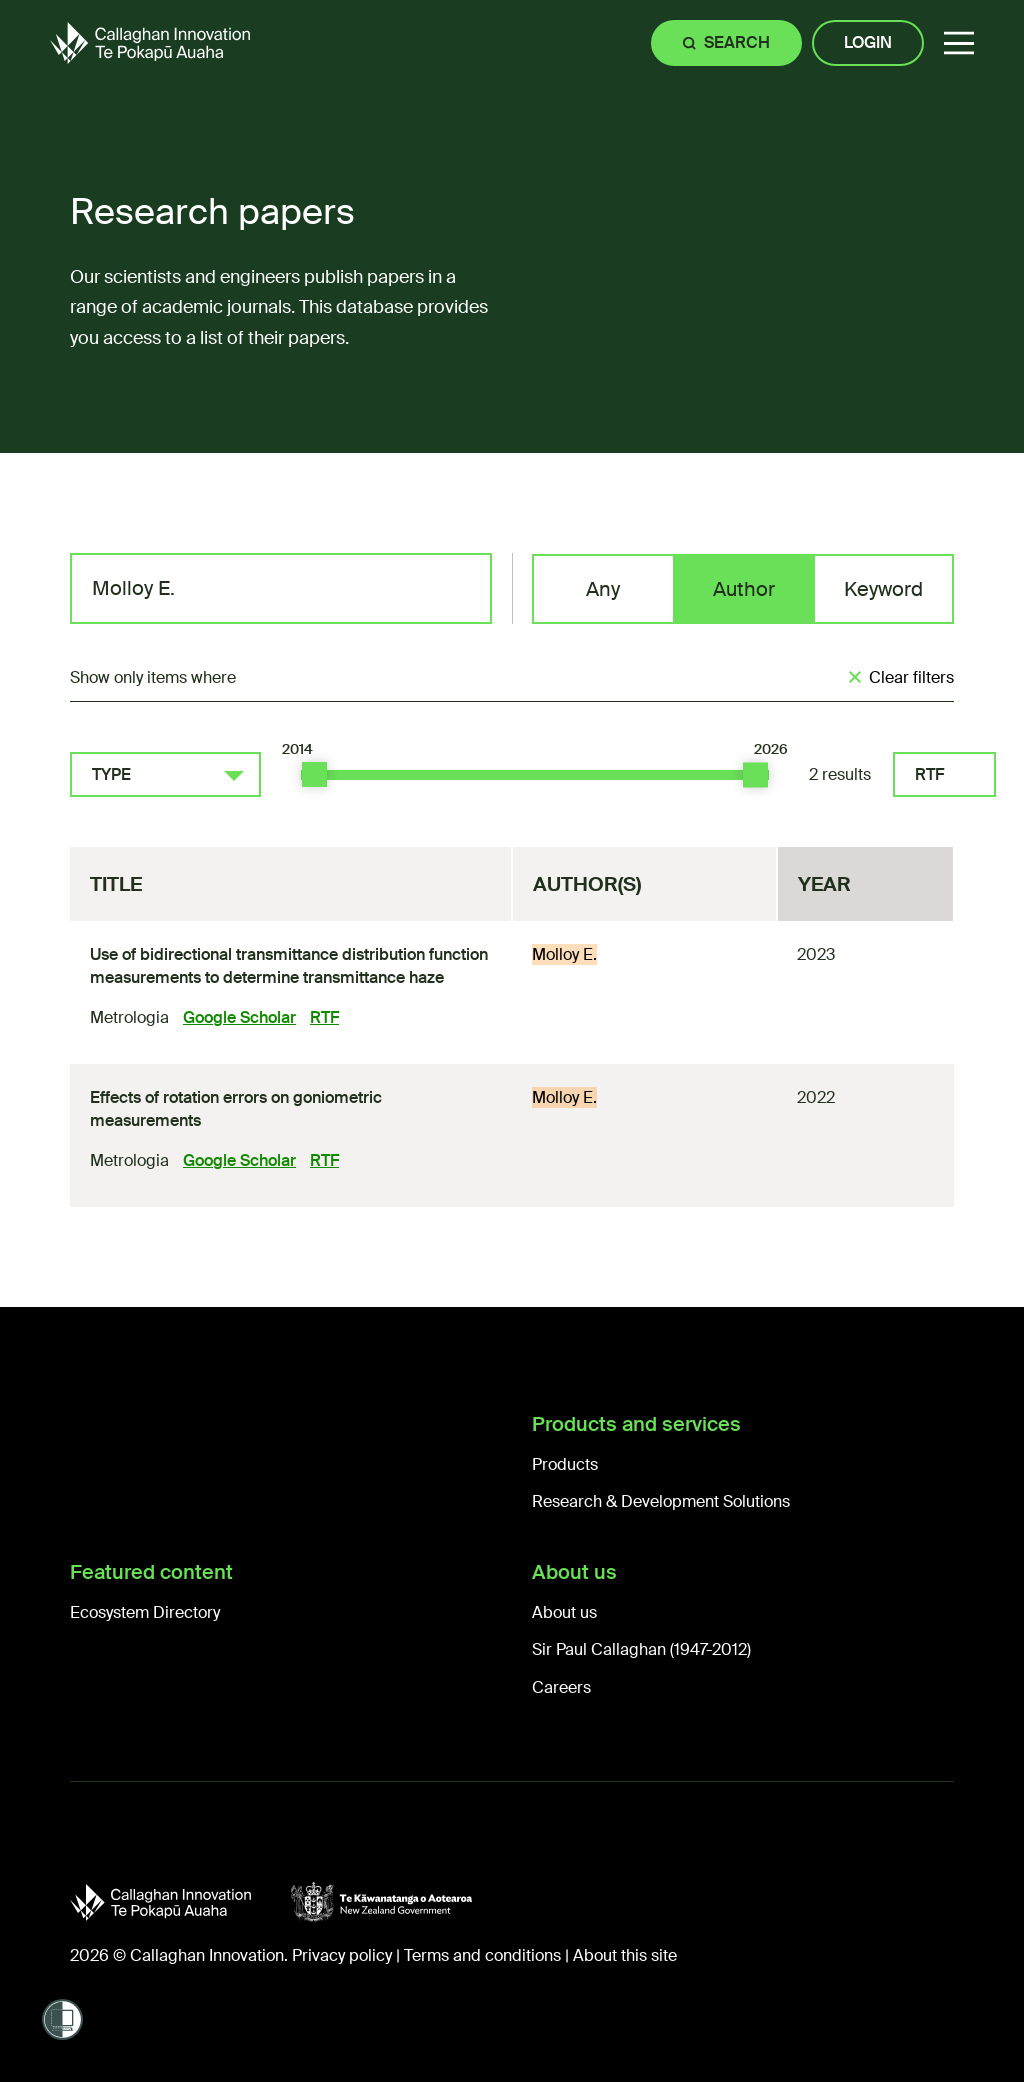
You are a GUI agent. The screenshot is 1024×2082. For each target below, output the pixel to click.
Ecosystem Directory (145, 1612)
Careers (561, 1687)
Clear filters (911, 677)
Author (744, 589)
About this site (625, 1955)
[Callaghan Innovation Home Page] (150, 42)
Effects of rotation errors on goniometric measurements (236, 1108)
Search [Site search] (737, 42)
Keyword (883, 589)
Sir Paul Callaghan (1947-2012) (641, 1649)
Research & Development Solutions (661, 1501)
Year (824, 884)
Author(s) (587, 884)
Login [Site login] (868, 42)
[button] (959, 43)
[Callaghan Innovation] (180, 1902)
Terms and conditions (482, 1955)
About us (564, 1612)
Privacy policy (342, 1955)
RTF (929, 774)
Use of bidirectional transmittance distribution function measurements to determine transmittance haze (289, 965)
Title (116, 884)
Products (565, 1464)
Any (603, 589)
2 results (840, 774)
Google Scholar (239, 1017)
